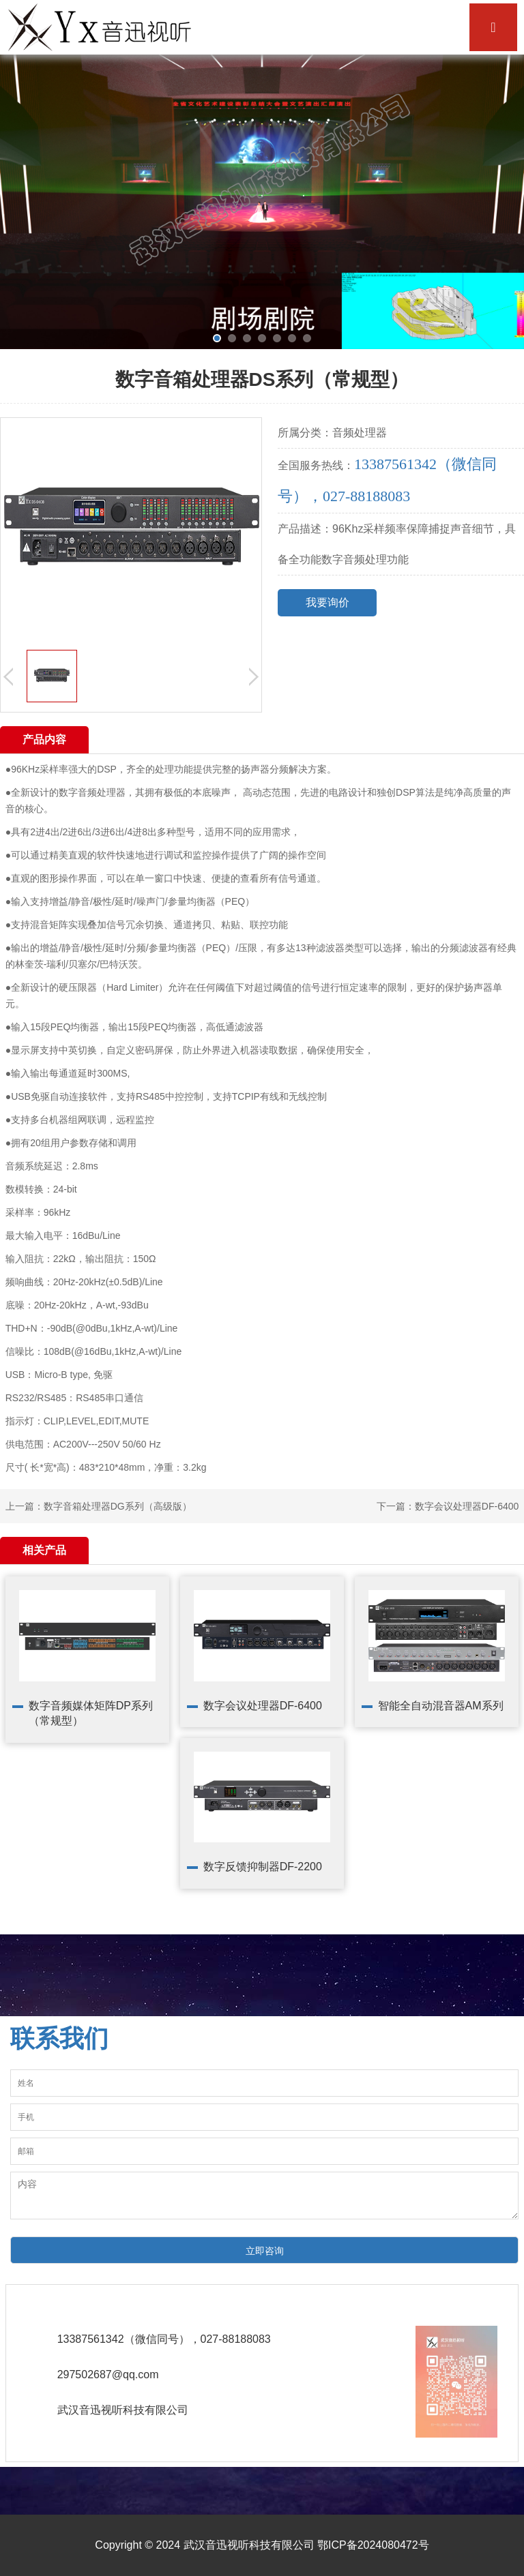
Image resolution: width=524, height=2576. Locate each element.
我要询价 (327, 602)
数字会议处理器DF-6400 (467, 1506)
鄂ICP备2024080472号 (373, 2545)
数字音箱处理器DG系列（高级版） (118, 1506)
